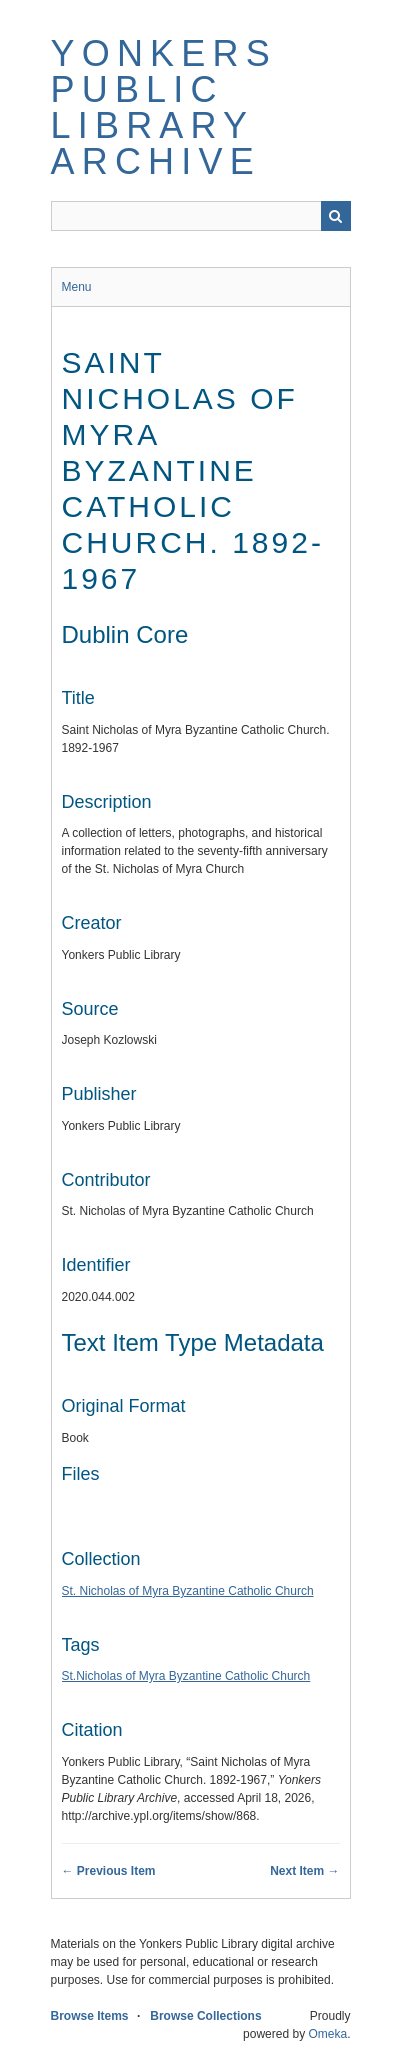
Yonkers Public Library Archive (164, 107)
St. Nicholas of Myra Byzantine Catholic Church (188, 1591)
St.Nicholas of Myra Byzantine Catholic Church (186, 1676)
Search (336, 216)
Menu (77, 287)
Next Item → (304, 1871)
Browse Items (90, 2016)
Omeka (327, 2034)
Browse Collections (205, 2016)
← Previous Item (109, 1871)
